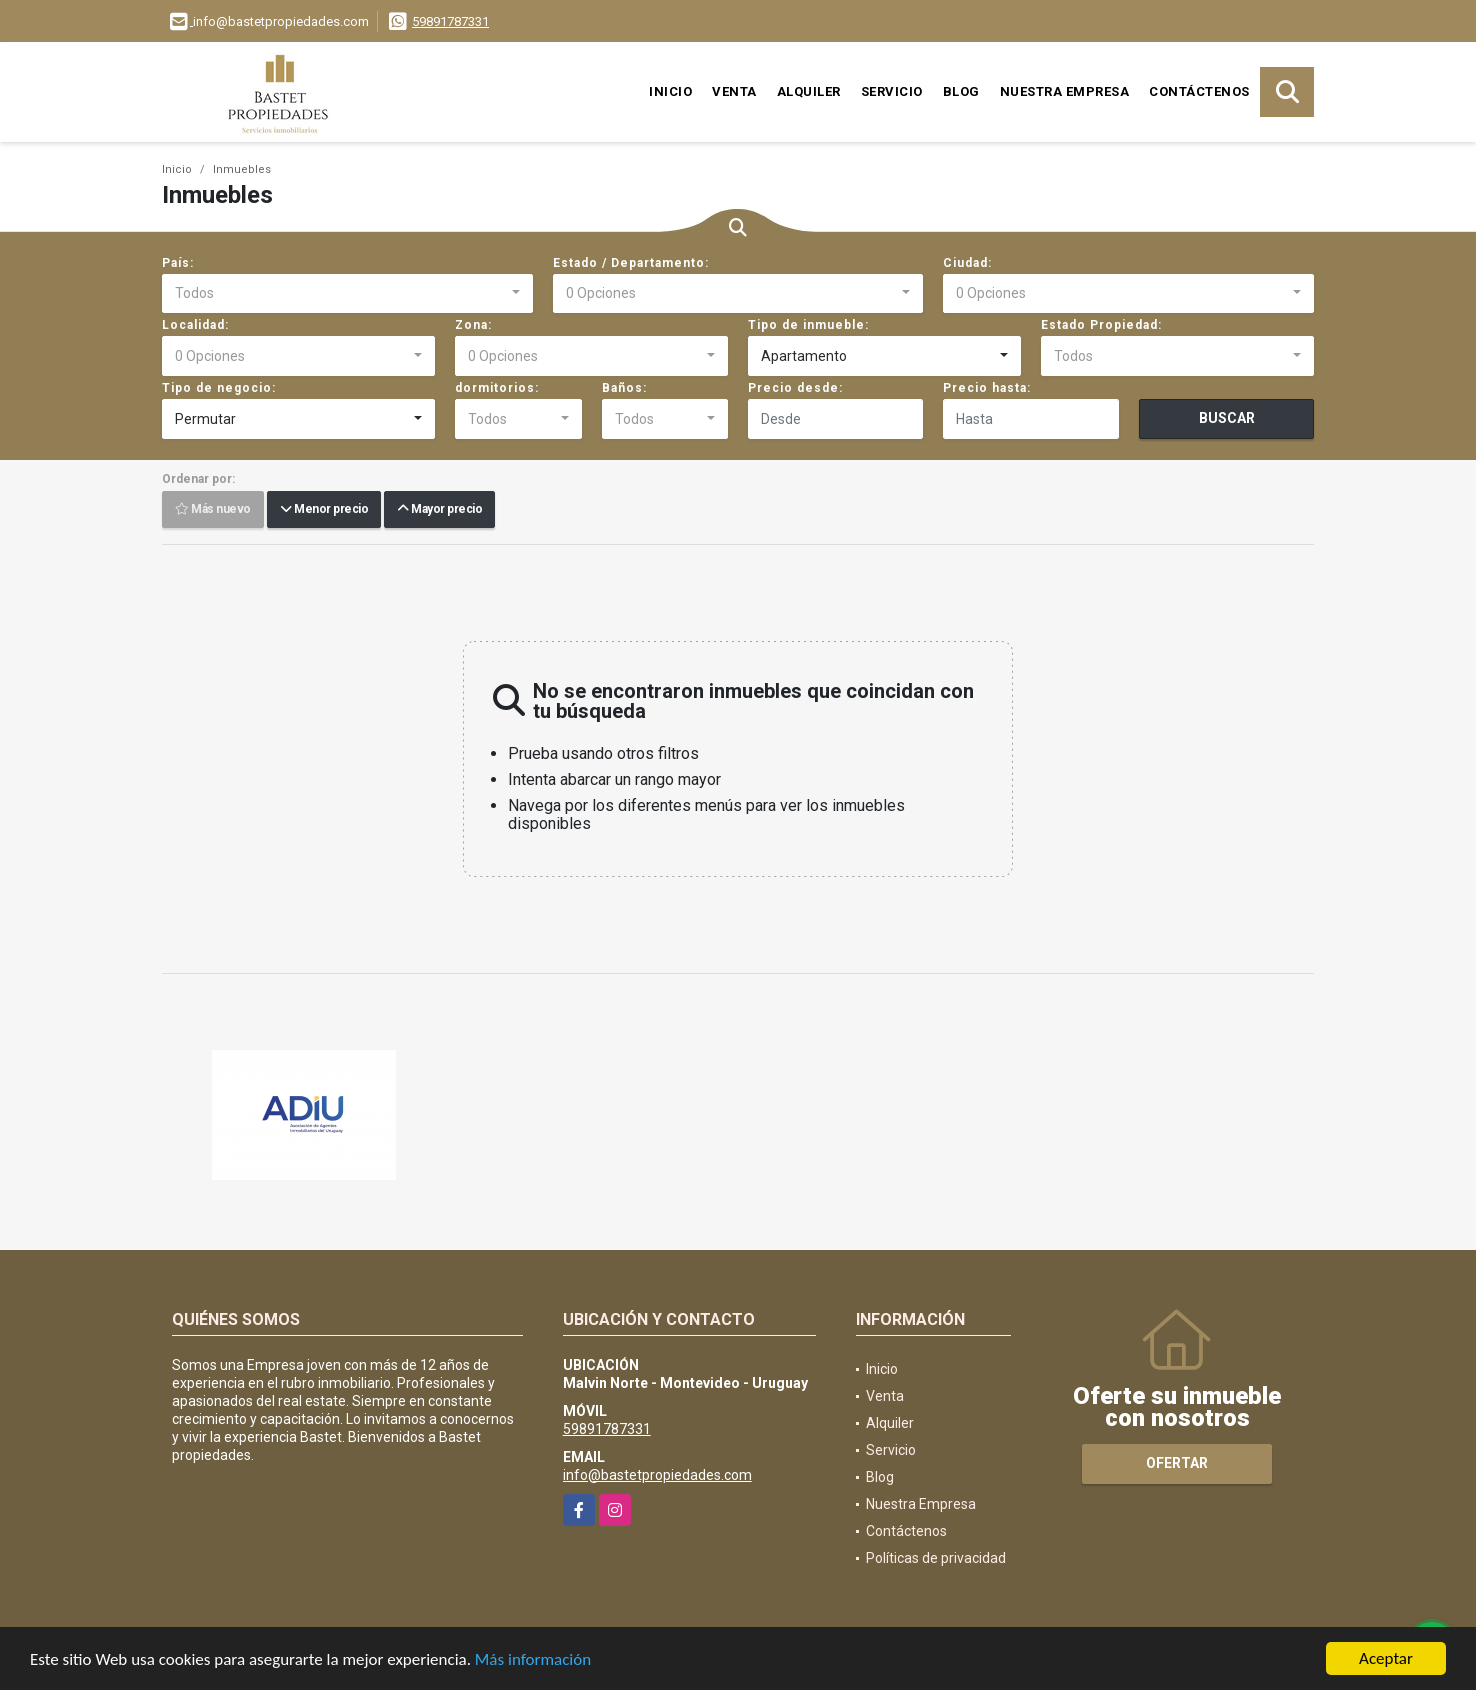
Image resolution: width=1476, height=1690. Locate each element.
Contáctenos (1199, 91)
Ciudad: (967, 263)
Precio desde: (795, 388)
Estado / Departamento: (631, 263)
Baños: (624, 388)
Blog (961, 91)
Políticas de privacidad (936, 1558)
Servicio (892, 91)
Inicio (670, 91)
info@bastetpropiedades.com (657, 1475)
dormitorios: (497, 388)
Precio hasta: (987, 388)
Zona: (473, 325)
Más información (533, 1660)
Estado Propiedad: (1101, 325)
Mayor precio (439, 510)
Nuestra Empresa (1065, 91)
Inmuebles (242, 169)
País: (178, 263)
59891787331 (450, 21)
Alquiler (809, 91)
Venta (734, 91)
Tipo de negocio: (219, 388)
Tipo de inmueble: (808, 325)
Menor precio (324, 510)
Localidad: (195, 325)
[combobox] (347, 294)
